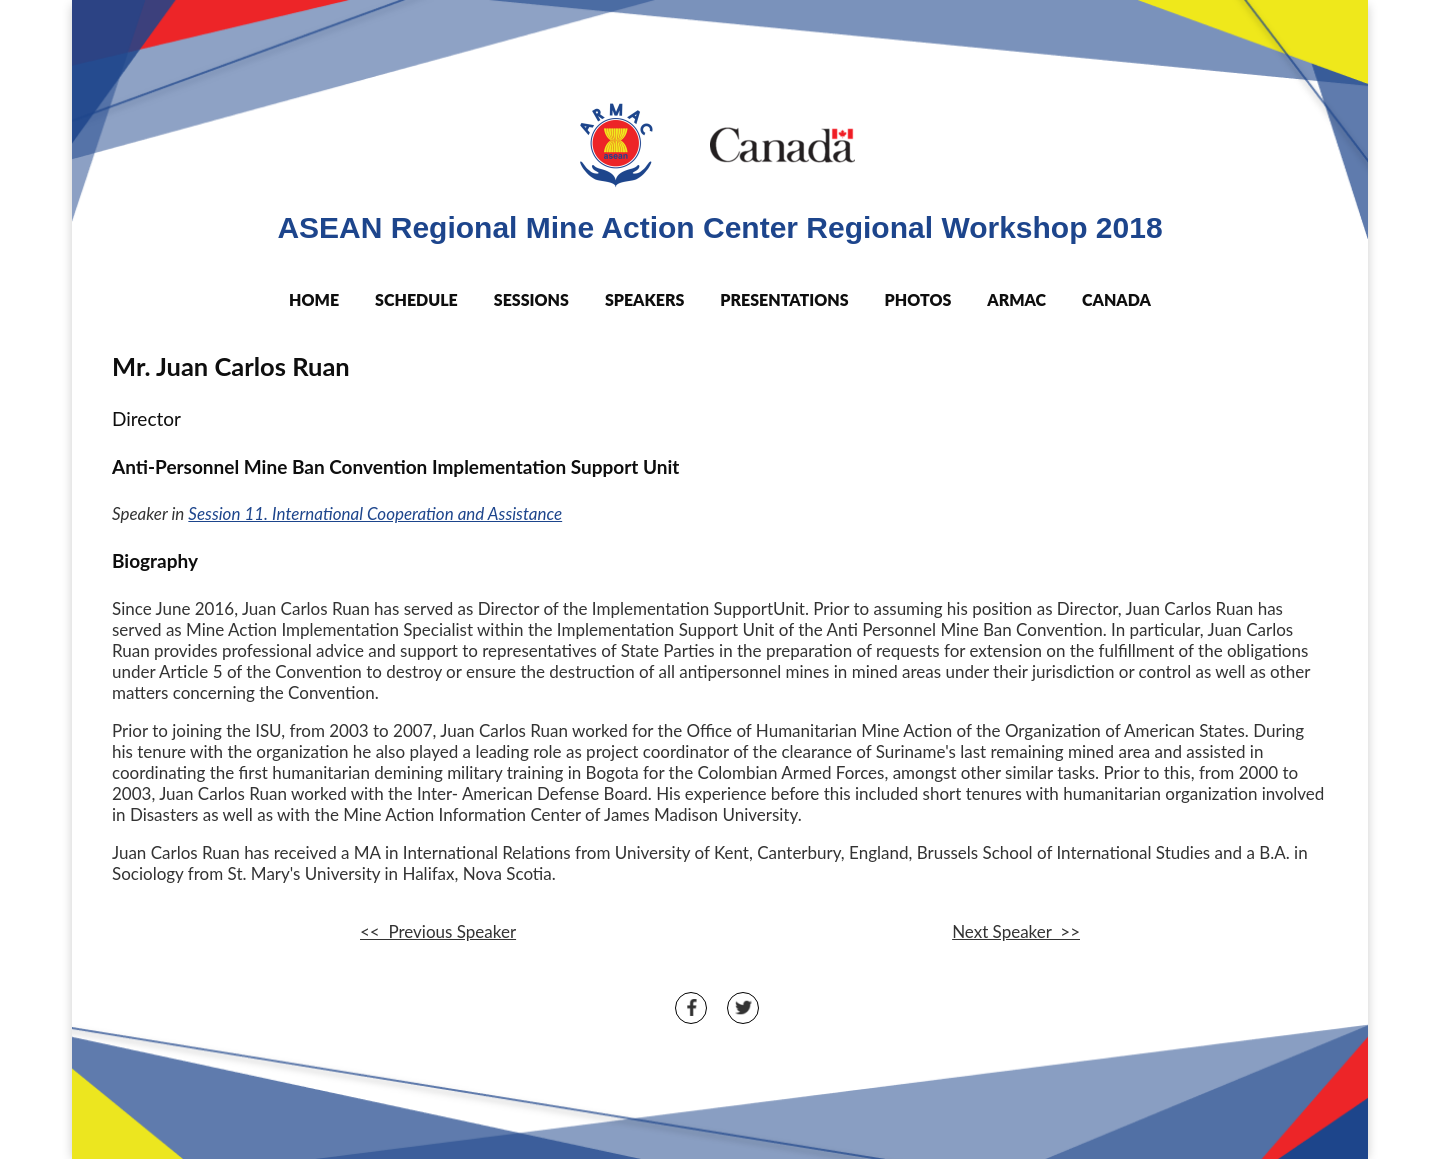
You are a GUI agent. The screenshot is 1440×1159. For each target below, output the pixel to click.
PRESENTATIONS (784, 299)
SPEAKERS (644, 299)
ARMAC (1016, 299)
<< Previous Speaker (438, 931)
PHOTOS (918, 299)
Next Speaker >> (1016, 931)
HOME (314, 299)
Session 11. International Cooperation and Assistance (375, 513)
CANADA (1116, 299)
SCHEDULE (416, 299)
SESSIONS (531, 299)
